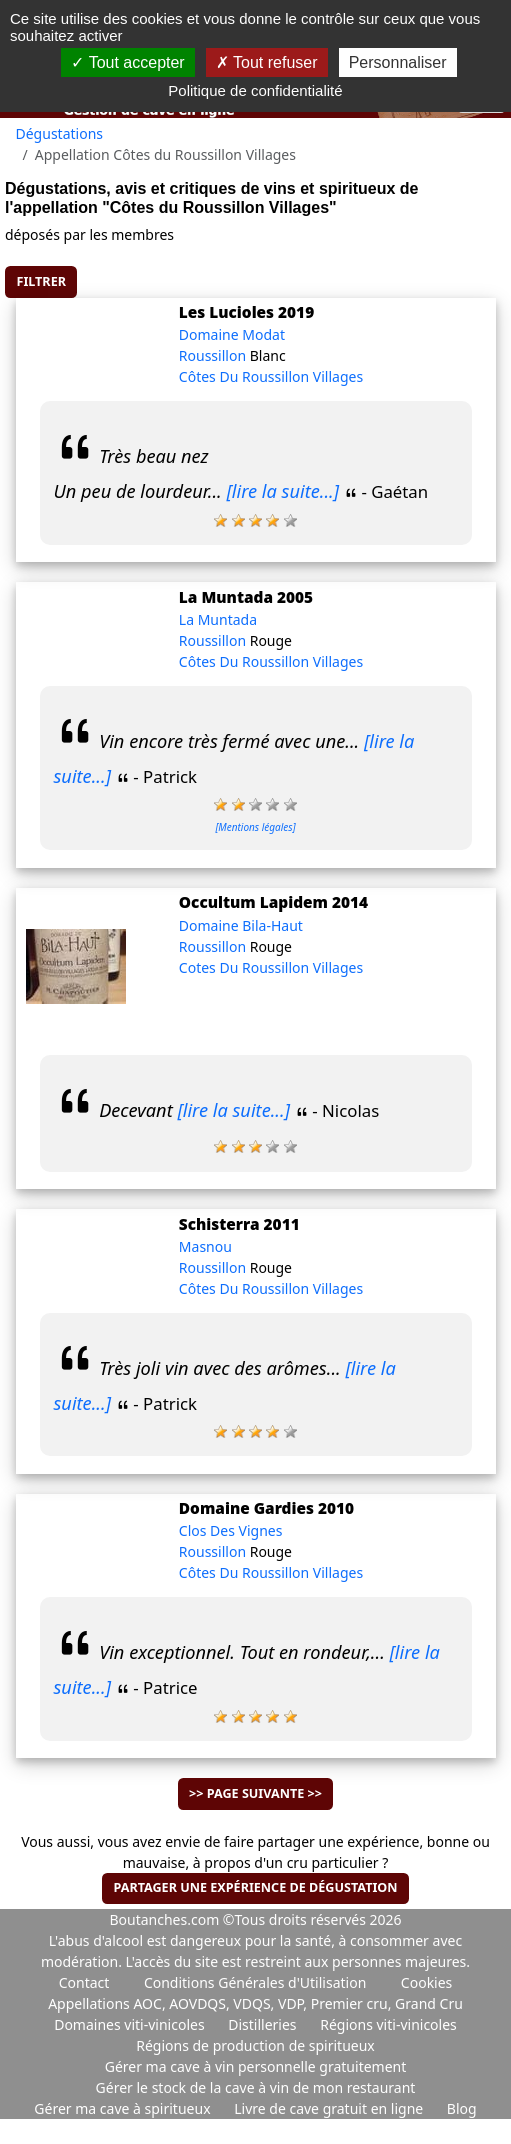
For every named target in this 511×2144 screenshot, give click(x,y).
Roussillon (214, 355)
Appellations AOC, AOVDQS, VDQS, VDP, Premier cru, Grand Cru (255, 2003)
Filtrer (41, 281)
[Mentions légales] (255, 827)
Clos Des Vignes (231, 1530)
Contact (84, 1982)
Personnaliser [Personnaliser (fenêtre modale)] (398, 62)
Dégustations (60, 133)
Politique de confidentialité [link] (255, 90)
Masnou (205, 1246)
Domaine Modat (232, 334)
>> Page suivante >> (255, 1793)
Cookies (426, 1982)
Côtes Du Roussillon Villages (271, 376)
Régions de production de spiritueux (255, 2045)
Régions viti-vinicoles (388, 2024)
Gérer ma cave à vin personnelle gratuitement (256, 2066)
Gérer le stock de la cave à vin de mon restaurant (256, 2087)
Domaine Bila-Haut (241, 925)
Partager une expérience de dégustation (255, 1887)
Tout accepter (127, 62)
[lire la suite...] (283, 491)
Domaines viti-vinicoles (131, 2024)
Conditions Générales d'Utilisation (255, 1982)
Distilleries (264, 2024)
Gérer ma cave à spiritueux (124, 2108)
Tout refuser (267, 62)
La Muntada (218, 619)
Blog (462, 2108)
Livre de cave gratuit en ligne (330, 2108)
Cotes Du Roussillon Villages (271, 967)
